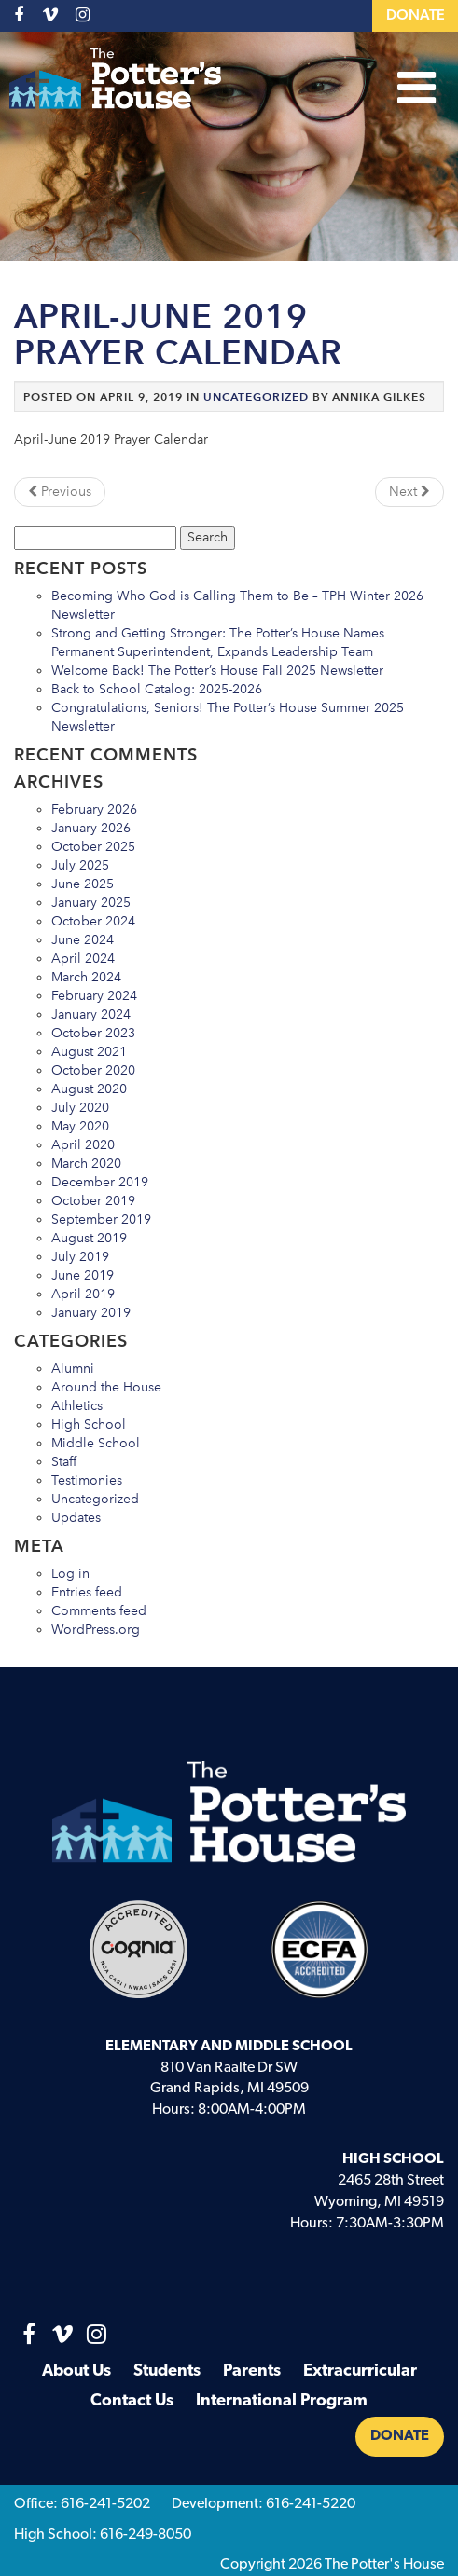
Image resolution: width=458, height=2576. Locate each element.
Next (409, 492)
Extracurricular (360, 2371)
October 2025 (93, 847)
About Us (76, 2371)
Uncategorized (256, 397)
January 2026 (91, 828)
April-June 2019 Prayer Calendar (178, 335)
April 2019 (83, 1294)
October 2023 (93, 1033)
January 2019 (91, 1313)
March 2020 (86, 1164)
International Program (282, 2401)
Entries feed (86, 1592)
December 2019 (99, 1182)
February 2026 (94, 809)
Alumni (72, 1369)
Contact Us (131, 2401)
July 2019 (80, 1257)
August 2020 (89, 1089)
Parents (252, 2371)
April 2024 (83, 958)
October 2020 (93, 1070)
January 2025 (91, 903)
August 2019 (89, 1238)
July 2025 (80, 865)
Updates (76, 1518)
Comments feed (98, 1611)
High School (88, 1424)
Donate (415, 15)
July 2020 (80, 1108)
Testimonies (86, 1480)
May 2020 (80, 1126)
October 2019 (93, 1201)
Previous (59, 492)
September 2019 (101, 1219)
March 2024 (86, 977)
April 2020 (83, 1145)
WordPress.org (95, 1629)
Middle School (95, 1443)
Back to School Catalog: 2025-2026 (156, 689)
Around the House (106, 1387)
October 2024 (93, 921)
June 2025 (82, 884)
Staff (63, 1462)
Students (167, 2371)
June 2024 (82, 940)
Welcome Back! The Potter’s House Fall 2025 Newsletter (217, 670)
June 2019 (82, 1275)
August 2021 (89, 1052)
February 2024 (94, 996)
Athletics (77, 1406)
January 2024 (91, 1014)
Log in (70, 1574)
